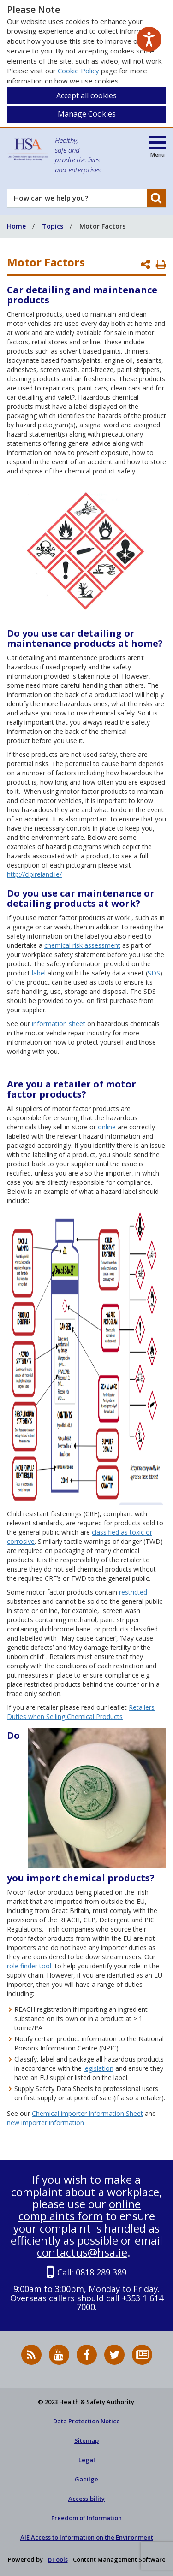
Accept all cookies (86, 95)
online (107, 1127)
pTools (58, 2559)
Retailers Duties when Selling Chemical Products (81, 1712)
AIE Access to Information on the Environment (86, 2537)
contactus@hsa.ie (82, 2252)
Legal (86, 2460)
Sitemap (86, 2440)
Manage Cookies (87, 114)
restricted (133, 1592)
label (39, 973)
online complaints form (79, 2209)
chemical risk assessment (82, 945)
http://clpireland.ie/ (34, 874)
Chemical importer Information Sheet (87, 2113)
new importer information (45, 2122)
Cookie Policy (78, 70)
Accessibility (86, 2498)
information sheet (58, 1023)
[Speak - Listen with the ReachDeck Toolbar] (149, 39)
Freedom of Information (86, 2518)
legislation (98, 2068)
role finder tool (29, 1966)
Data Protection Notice (86, 2421)
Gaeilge (86, 2479)
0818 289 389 (101, 2272)
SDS (154, 973)
